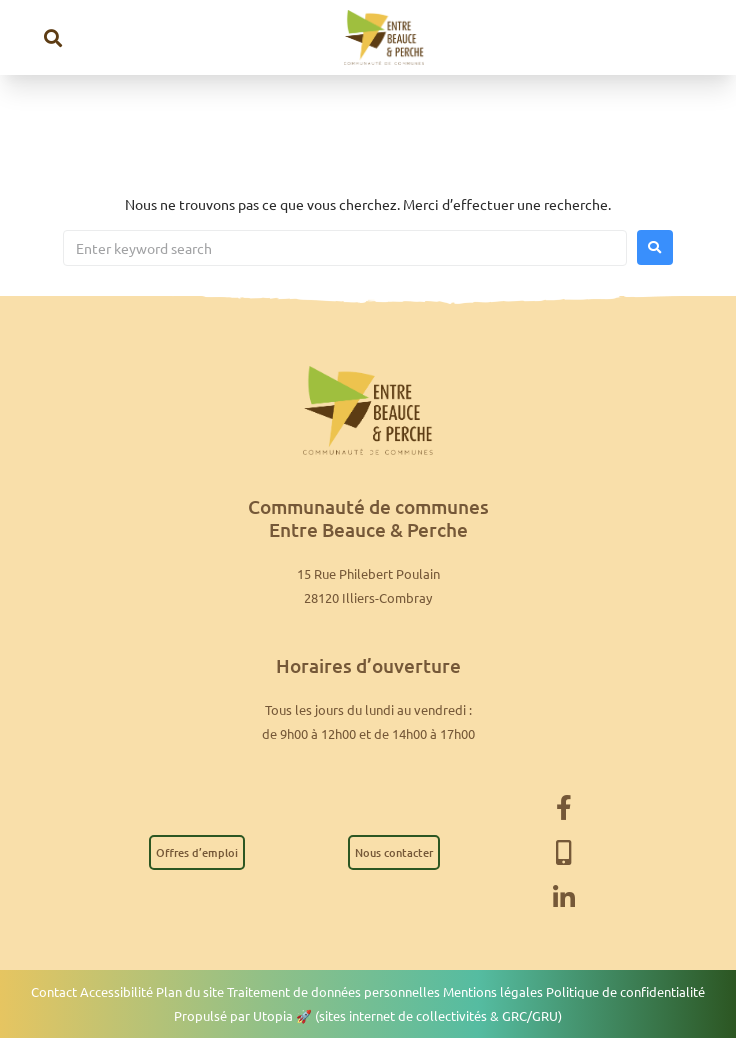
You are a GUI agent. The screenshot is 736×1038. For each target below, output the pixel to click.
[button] (53, 37)
